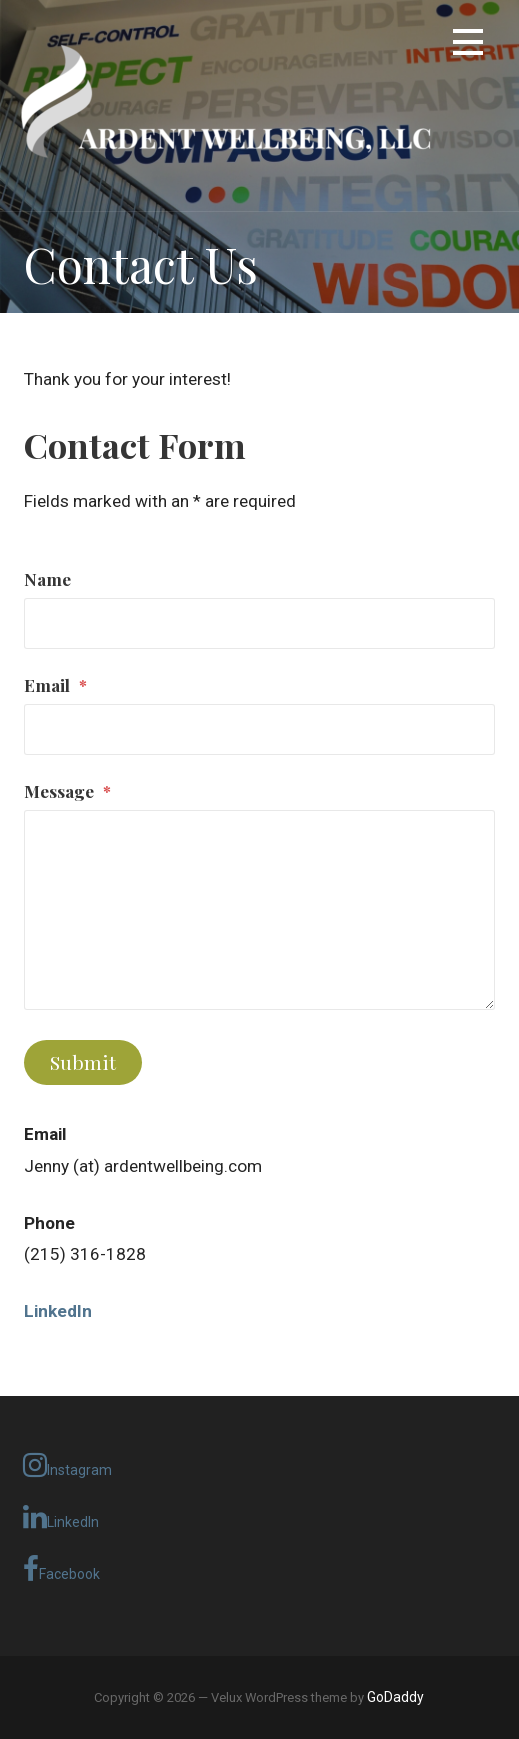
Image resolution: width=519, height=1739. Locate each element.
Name (47, 578)
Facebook (61, 1569)
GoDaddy (395, 1697)
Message (67, 790)
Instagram (67, 1465)
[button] (468, 45)
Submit (83, 1062)
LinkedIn (61, 1517)
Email (55, 684)
